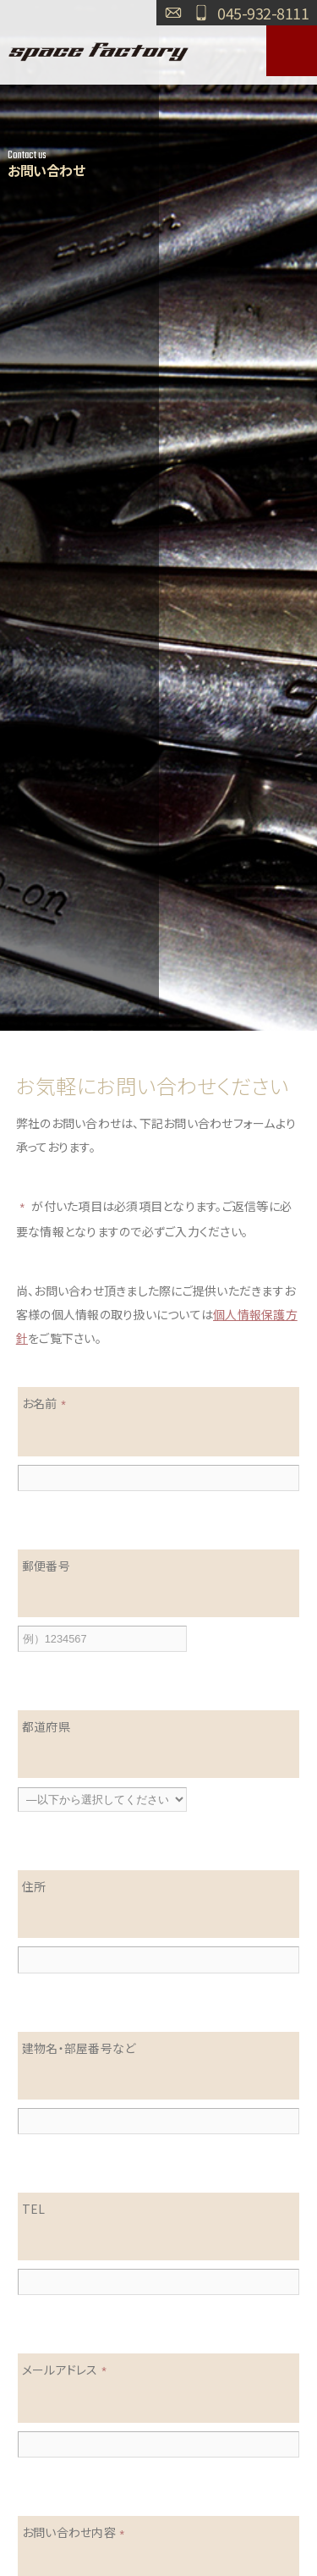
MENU (291, 50)
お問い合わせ (173, 12)
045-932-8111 (263, 13)
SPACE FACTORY (99, 51)
